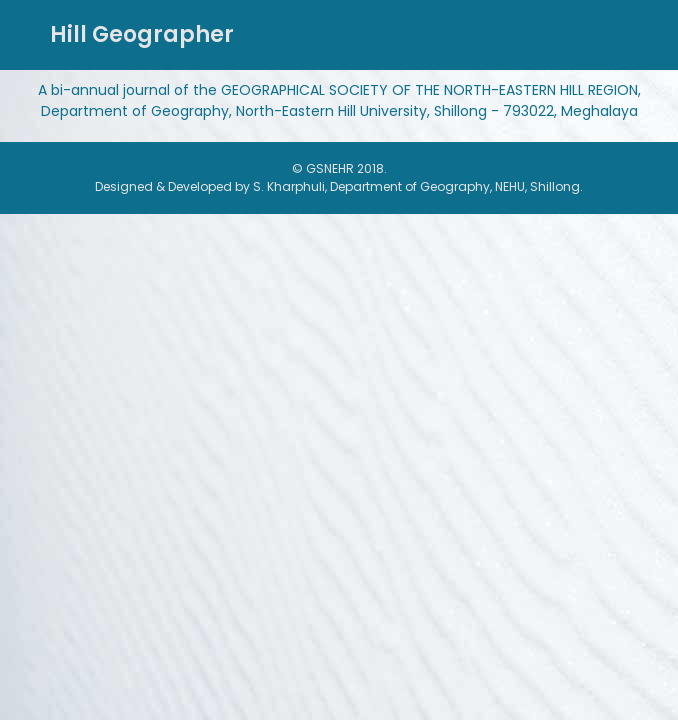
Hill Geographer (142, 34)
